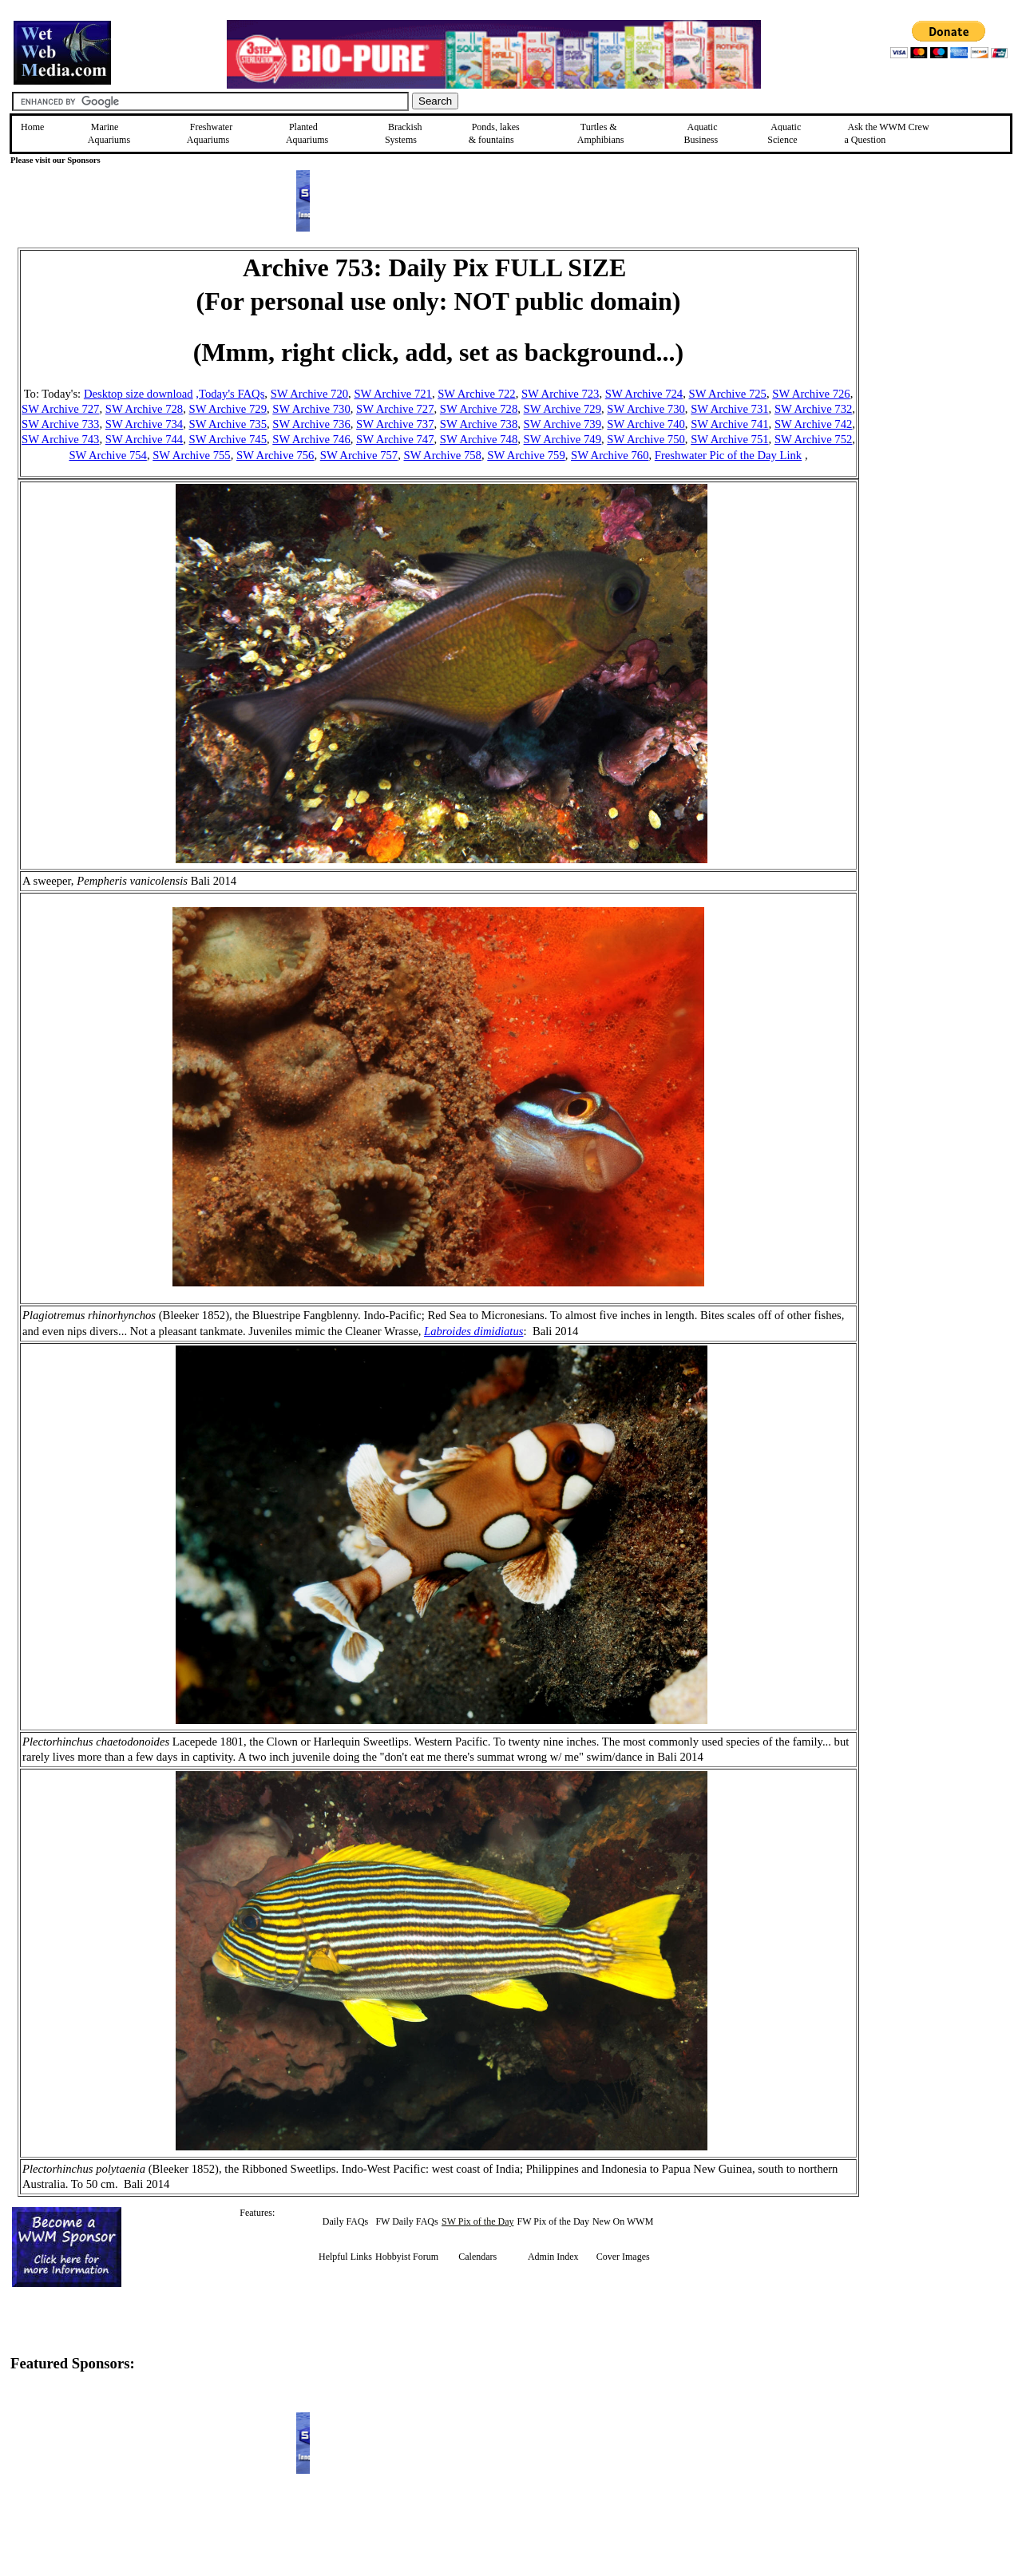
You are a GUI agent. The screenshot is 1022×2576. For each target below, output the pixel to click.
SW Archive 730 (311, 408)
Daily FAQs (345, 2221)
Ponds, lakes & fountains (494, 133)
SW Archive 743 (60, 439)
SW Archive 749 (562, 439)
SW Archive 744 (144, 439)
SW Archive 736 (311, 424)
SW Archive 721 (392, 393)
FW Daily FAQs (406, 2221)
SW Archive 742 (813, 424)
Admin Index (553, 2256)
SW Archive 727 (60, 408)
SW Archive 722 (476, 393)
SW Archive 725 (727, 393)
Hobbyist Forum (406, 2256)
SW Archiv (550, 424)
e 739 (588, 424)
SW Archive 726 (811, 393)
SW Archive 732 (813, 408)
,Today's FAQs (230, 393)
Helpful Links (345, 2256)
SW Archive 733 (60, 424)
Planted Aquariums (307, 133)
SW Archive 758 (442, 455)
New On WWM (622, 2221)
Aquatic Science (784, 133)
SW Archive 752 (813, 439)
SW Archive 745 (228, 439)
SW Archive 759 (525, 455)
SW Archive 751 (729, 439)
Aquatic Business (701, 133)
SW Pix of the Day (477, 2221)
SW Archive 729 (228, 408)
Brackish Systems (403, 133)
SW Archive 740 (645, 424)
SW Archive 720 (309, 393)
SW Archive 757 (359, 455)
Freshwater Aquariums (209, 133)
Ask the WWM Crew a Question (887, 133)
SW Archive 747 (395, 439)
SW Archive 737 (395, 424)
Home (32, 127)
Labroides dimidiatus (473, 1331)
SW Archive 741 (729, 424)
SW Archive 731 (729, 408)
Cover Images (623, 2256)
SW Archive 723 (560, 393)
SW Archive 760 (609, 455)
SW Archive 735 (228, 424)
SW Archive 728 (144, 408)
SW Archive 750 (645, 439)
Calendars (477, 2256)
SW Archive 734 (144, 424)
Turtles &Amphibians (600, 133)
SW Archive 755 (191, 455)
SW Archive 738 (478, 424)
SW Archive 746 (311, 439)
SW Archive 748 (478, 439)
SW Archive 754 (107, 455)
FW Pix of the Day (552, 2221)
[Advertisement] (940, 361)
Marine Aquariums (109, 133)
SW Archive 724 (644, 393)
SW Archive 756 (275, 455)
